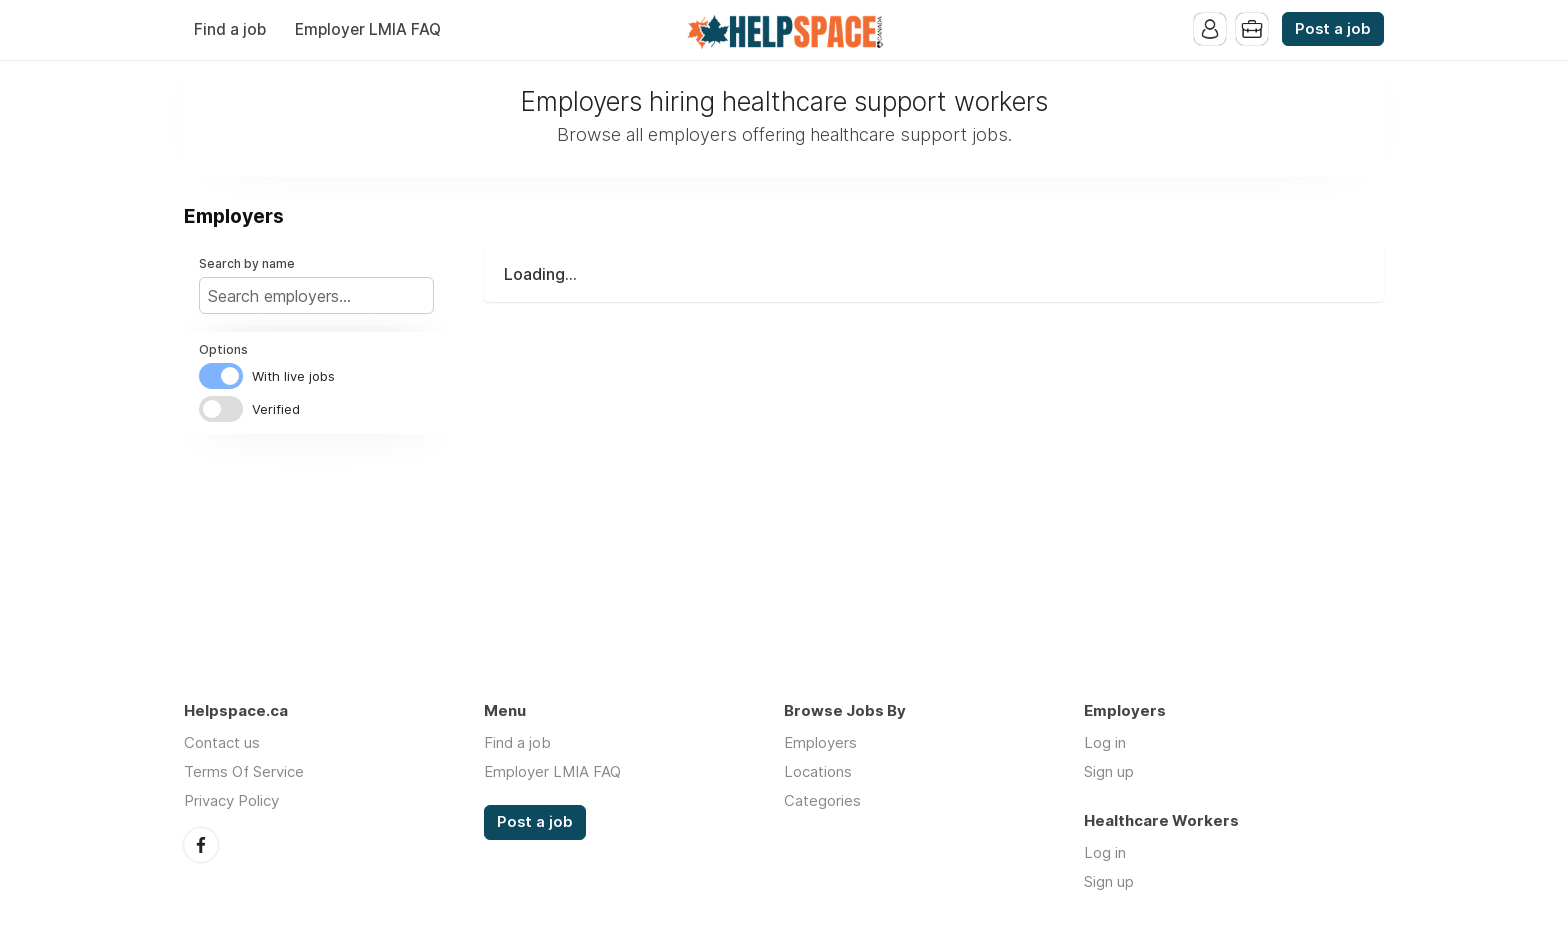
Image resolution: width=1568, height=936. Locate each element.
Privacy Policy (231, 800)
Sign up (1109, 771)
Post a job (1333, 29)
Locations (818, 771)
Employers (820, 742)
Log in (1105, 742)
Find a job (230, 29)
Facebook (201, 845)
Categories (822, 800)
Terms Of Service (244, 771)
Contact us (222, 742)
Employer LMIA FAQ (368, 29)
